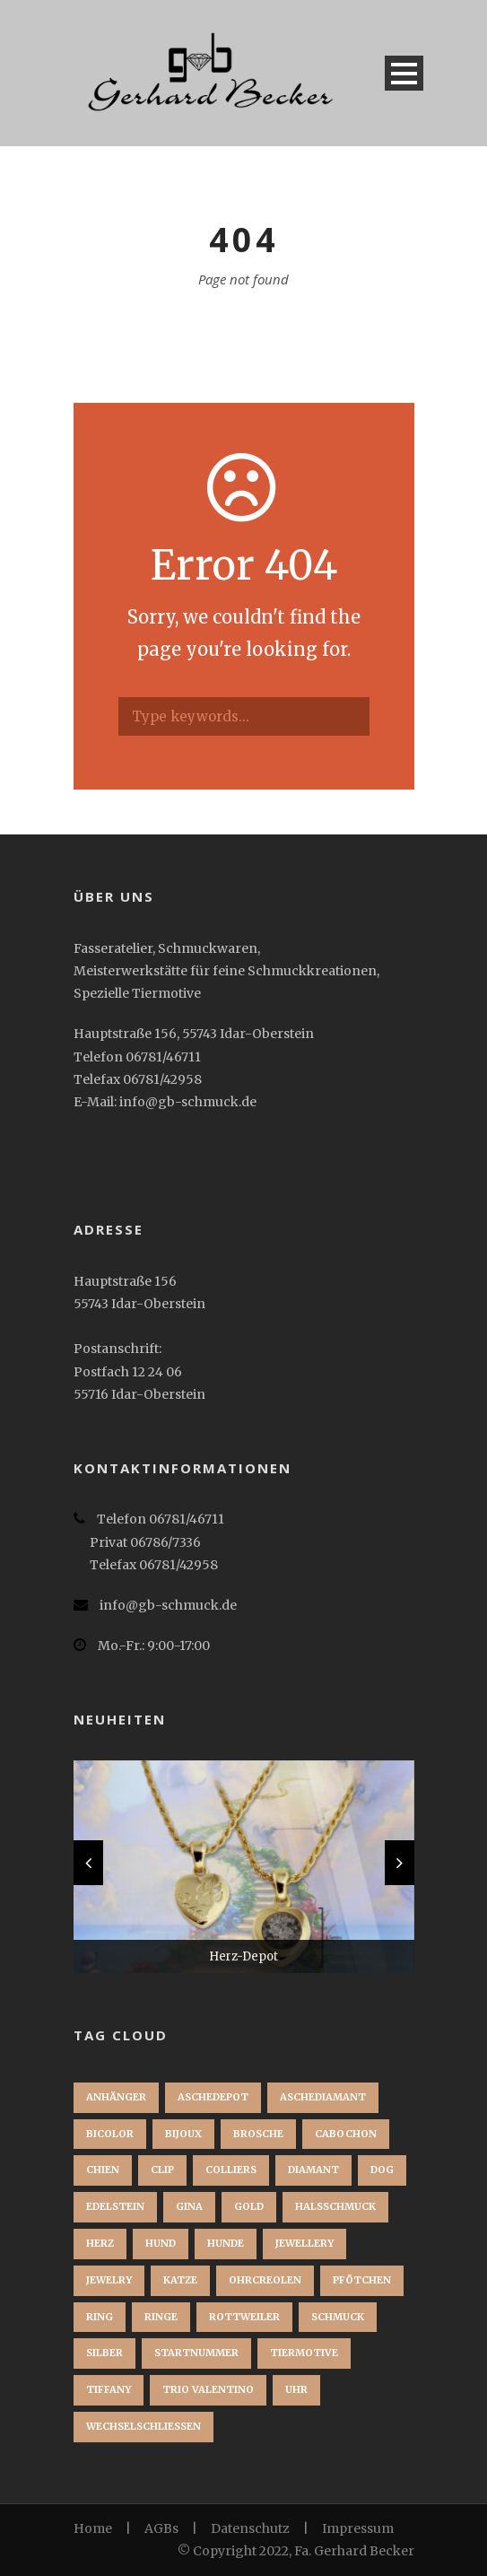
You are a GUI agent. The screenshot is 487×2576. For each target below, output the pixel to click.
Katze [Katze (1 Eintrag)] (180, 2280)
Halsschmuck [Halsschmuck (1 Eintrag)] (335, 2206)
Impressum (358, 2528)
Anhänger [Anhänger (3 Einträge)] (116, 2097)
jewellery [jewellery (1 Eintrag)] (304, 2243)
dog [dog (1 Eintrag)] (382, 2169)
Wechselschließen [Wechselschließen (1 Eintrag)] (143, 2426)
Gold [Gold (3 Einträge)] (249, 2206)
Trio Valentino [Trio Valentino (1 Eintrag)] (208, 2389)
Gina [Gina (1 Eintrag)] (189, 2206)
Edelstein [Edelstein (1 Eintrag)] (115, 2206)
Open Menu (404, 73)
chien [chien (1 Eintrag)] (102, 2169)
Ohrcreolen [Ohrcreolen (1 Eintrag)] (265, 2280)
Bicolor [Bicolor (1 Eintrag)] (110, 2133)
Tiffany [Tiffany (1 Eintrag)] (108, 2389)
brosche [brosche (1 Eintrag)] (258, 2133)
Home (93, 2528)
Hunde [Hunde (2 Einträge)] (225, 2243)
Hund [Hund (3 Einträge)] (160, 2243)
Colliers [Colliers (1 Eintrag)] (231, 2169)
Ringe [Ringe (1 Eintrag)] (161, 2316)
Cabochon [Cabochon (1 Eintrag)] (346, 2133)
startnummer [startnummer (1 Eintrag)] (196, 2352)
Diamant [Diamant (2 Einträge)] (313, 2169)
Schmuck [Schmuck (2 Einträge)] (337, 2316)
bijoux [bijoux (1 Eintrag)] (183, 2133)
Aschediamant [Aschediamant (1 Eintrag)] (323, 2097)
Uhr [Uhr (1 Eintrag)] (296, 2389)
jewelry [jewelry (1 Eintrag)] (109, 2280)
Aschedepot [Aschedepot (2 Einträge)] (213, 2097)
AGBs (161, 2528)
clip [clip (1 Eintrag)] (162, 2169)
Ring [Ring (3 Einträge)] (99, 2316)
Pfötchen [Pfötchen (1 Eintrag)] (362, 2280)
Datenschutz (250, 2528)
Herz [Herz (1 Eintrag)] (100, 2243)
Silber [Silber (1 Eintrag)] (104, 2352)
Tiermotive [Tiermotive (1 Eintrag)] (304, 2352)
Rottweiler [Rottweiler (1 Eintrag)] (244, 2316)
